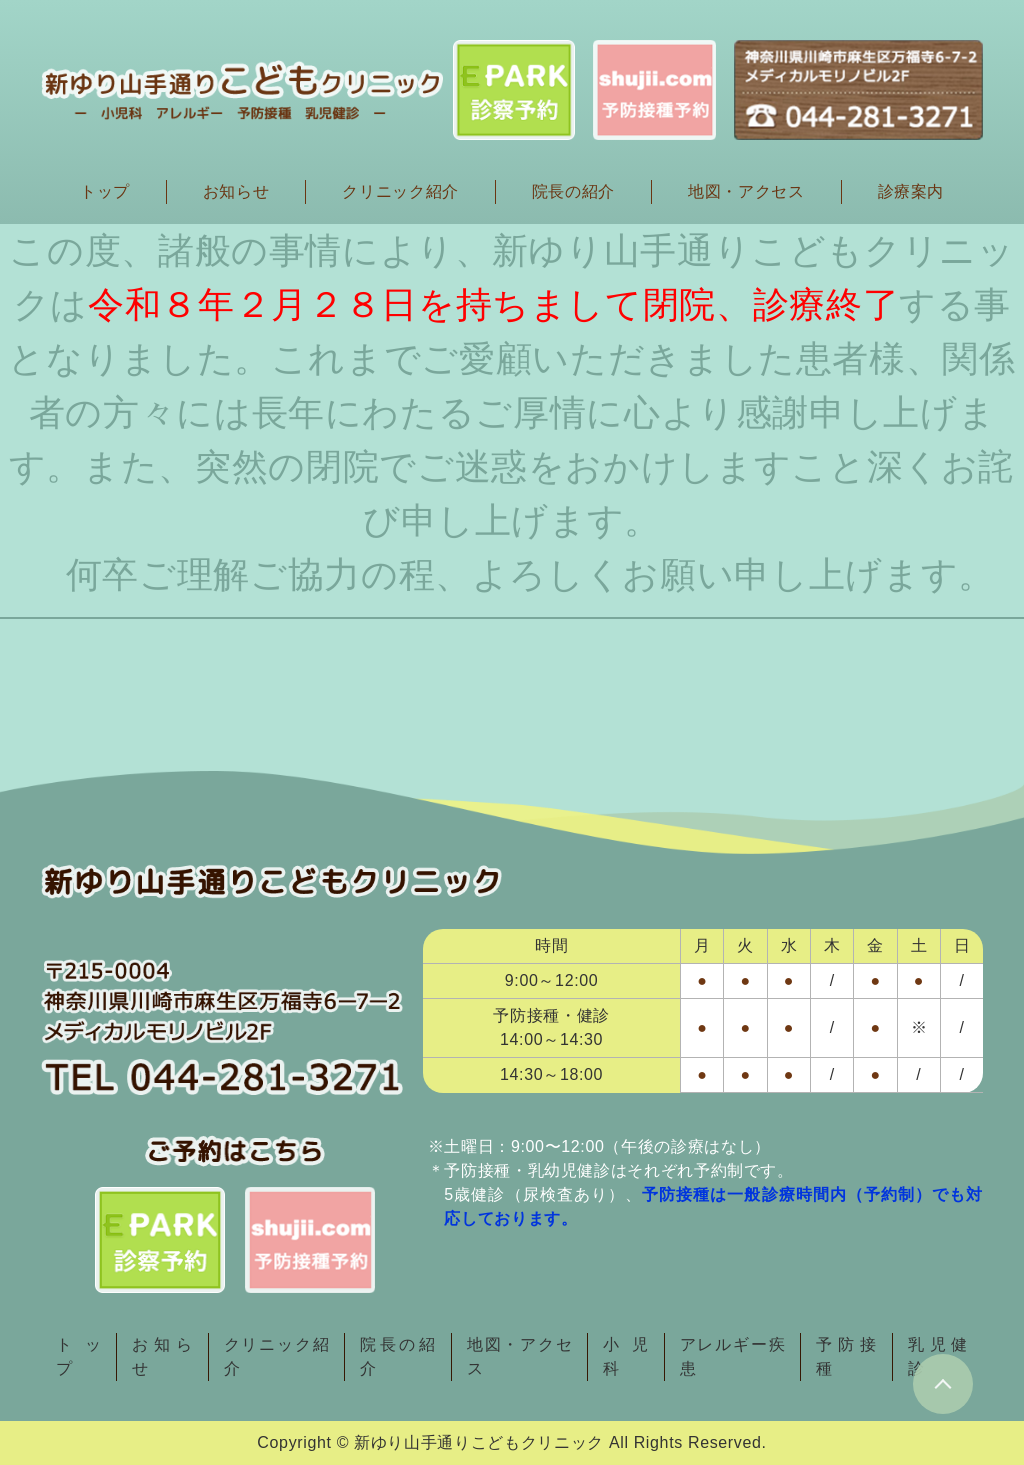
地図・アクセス (746, 191)
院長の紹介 (573, 191)
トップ (105, 191)
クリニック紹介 (400, 191)
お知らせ (236, 191)
